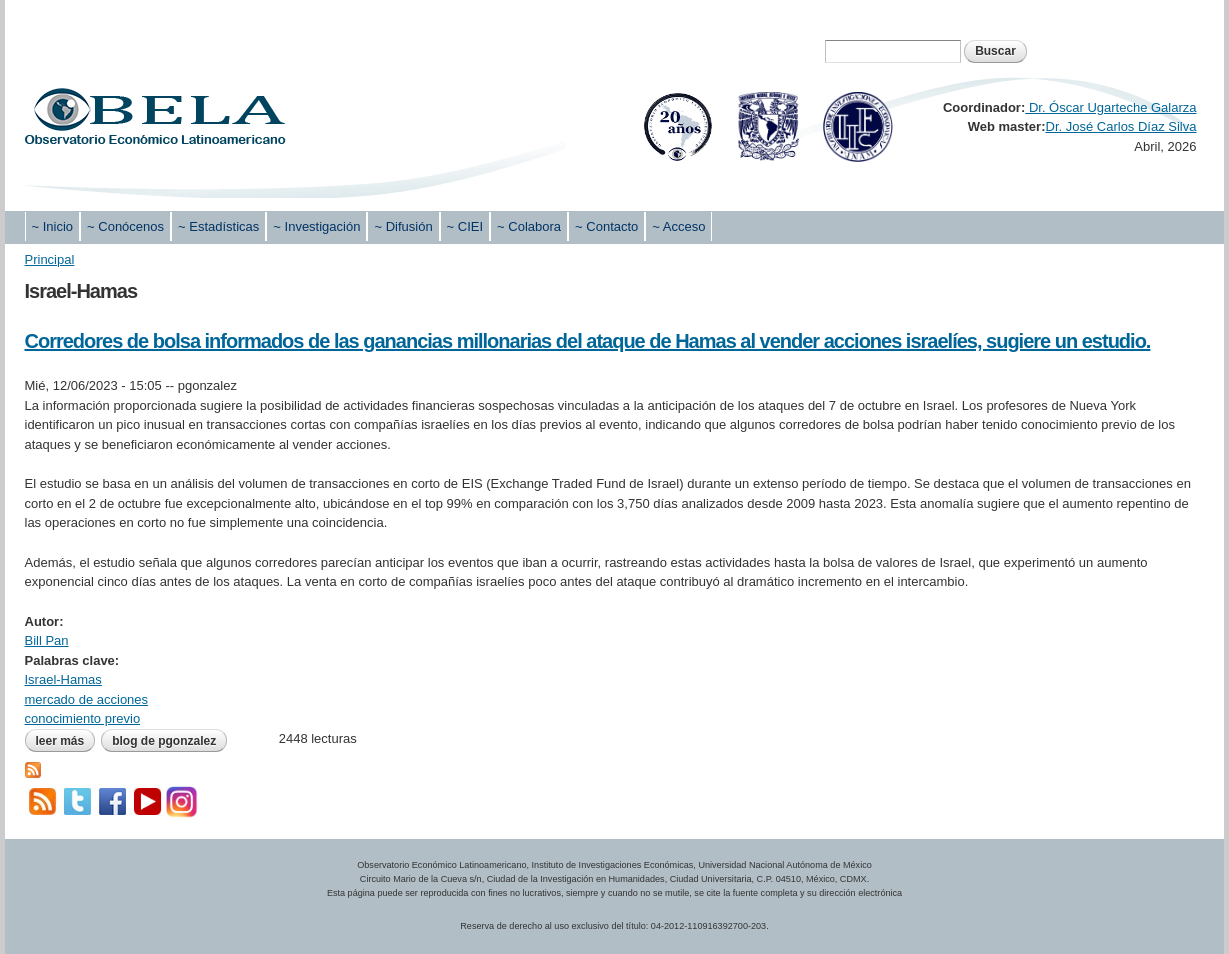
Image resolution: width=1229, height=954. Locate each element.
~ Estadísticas (218, 226)
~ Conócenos (125, 226)
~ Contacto (606, 226)
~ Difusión (403, 226)
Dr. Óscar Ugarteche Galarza (1110, 107)
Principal (50, 259)
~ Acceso (678, 226)
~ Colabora (529, 226)
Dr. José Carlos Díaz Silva (1121, 126)
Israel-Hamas (63, 679)
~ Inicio (53, 226)
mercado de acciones (87, 699)
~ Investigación (316, 226)
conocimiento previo (83, 718)
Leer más (66, 741)
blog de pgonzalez (164, 741)
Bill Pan (47, 640)
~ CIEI (465, 226)
